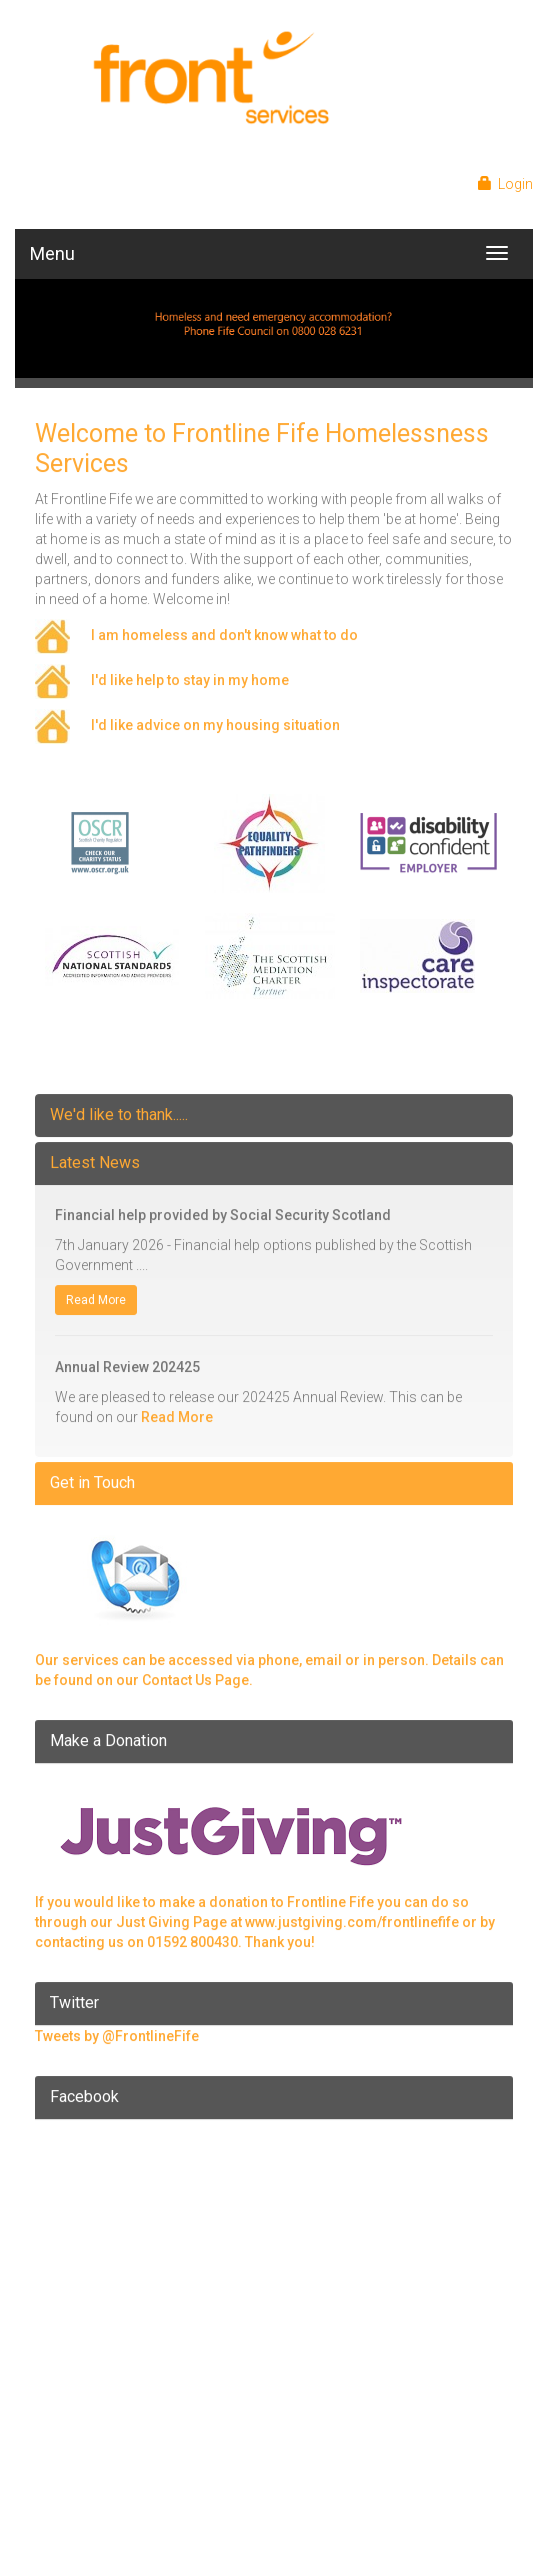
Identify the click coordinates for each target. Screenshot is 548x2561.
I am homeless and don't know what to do (224, 627)
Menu (52, 253)
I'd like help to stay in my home (190, 672)
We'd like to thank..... (119, 1106)
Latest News (95, 1154)
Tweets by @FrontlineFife (117, 2028)
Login (506, 184)
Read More (96, 1292)
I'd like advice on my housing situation (215, 717)
